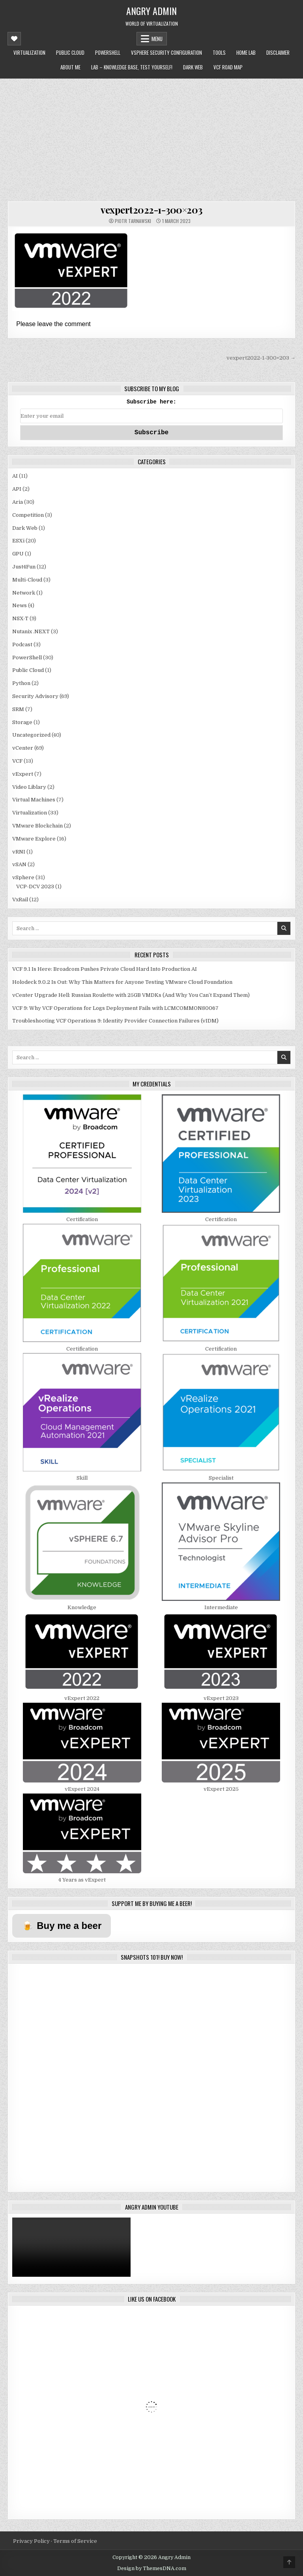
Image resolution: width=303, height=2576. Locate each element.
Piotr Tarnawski (133, 221)
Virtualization (29, 52)
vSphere (23, 877)
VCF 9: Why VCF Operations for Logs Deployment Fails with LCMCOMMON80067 (115, 1008)
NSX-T (20, 618)
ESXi (18, 541)
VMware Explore (34, 839)
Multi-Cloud (27, 580)
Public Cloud (70, 52)
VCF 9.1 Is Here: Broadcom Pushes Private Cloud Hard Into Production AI (104, 969)
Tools (219, 52)
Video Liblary (29, 787)
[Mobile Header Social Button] (14, 38)
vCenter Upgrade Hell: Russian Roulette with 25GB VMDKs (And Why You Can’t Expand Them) (131, 995)
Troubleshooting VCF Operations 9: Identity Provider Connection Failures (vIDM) (115, 1021)
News (19, 605)
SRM (18, 709)
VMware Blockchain (37, 826)
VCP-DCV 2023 (35, 886)
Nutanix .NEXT (31, 631)
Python (21, 683)
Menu (157, 39)
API (16, 489)
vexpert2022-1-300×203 (151, 209)
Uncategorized (31, 735)
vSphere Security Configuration (166, 52)
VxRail (20, 899)
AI (15, 476)
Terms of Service (75, 2541)
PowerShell (107, 52)
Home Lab (246, 52)
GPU (18, 554)
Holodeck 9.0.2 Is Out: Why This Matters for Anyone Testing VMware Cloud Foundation (122, 982)
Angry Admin (151, 11)
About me (70, 67)
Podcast (22, 644)
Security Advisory (35, 696)
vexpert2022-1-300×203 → (261, 358)
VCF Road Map (228, 67)
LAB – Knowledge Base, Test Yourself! (131, 67)
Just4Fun (24, 567)
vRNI (18, 852)
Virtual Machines (33, 800)
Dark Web (193, 67)
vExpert (22, 774)
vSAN (19, 864)
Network (23, 593)
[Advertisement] (151, 138)
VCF (17, 761)
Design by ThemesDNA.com (151, 2568)
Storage (22, 722)
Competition (28, 515)
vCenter (22, 748)
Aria (17, 502)
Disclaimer (278, 52)
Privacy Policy (32, 2541)
